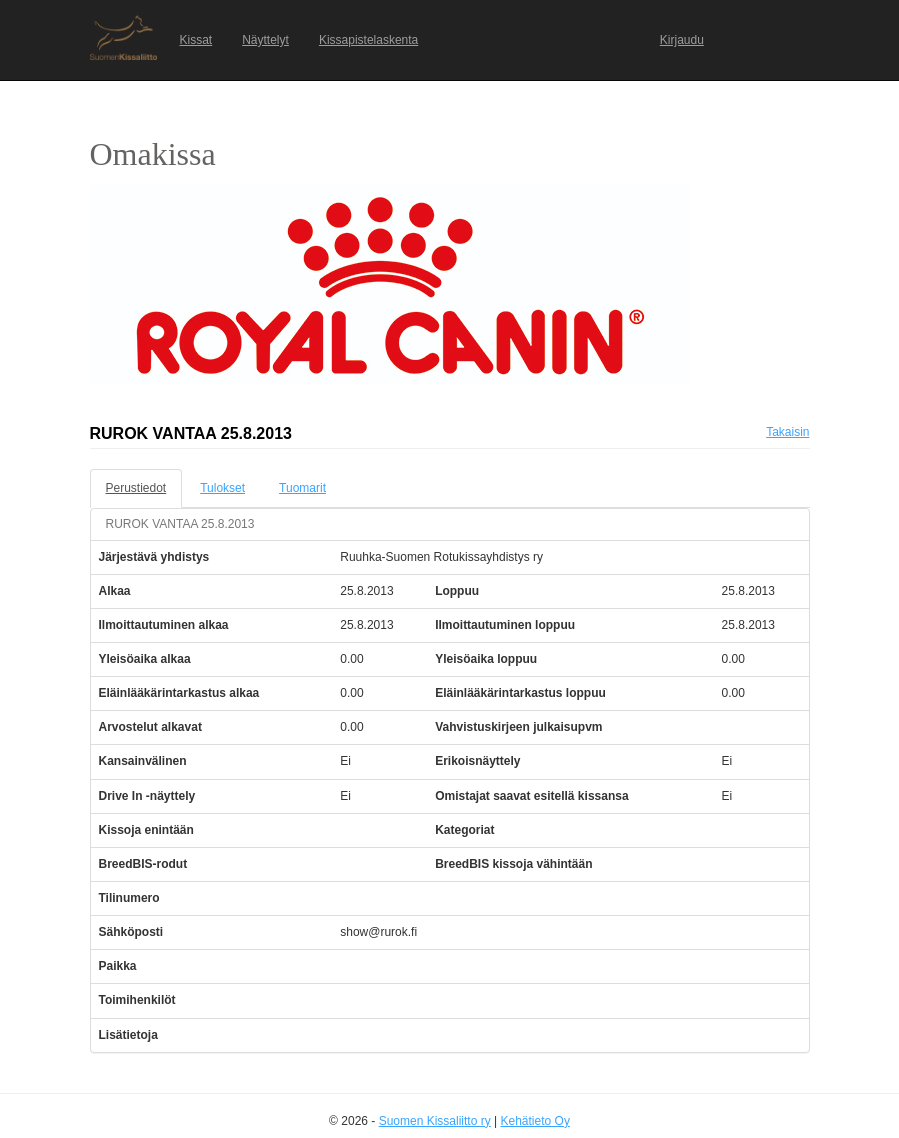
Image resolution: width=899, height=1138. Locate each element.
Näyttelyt (265, 40)
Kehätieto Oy (535, 1121)
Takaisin (787, 432)
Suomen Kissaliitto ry (435, 1121)
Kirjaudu (682, 40)
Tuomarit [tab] (302, 488)
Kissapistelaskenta (368, 40)
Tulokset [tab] (222, 488)
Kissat (196, 40)
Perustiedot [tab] (136, 488)
